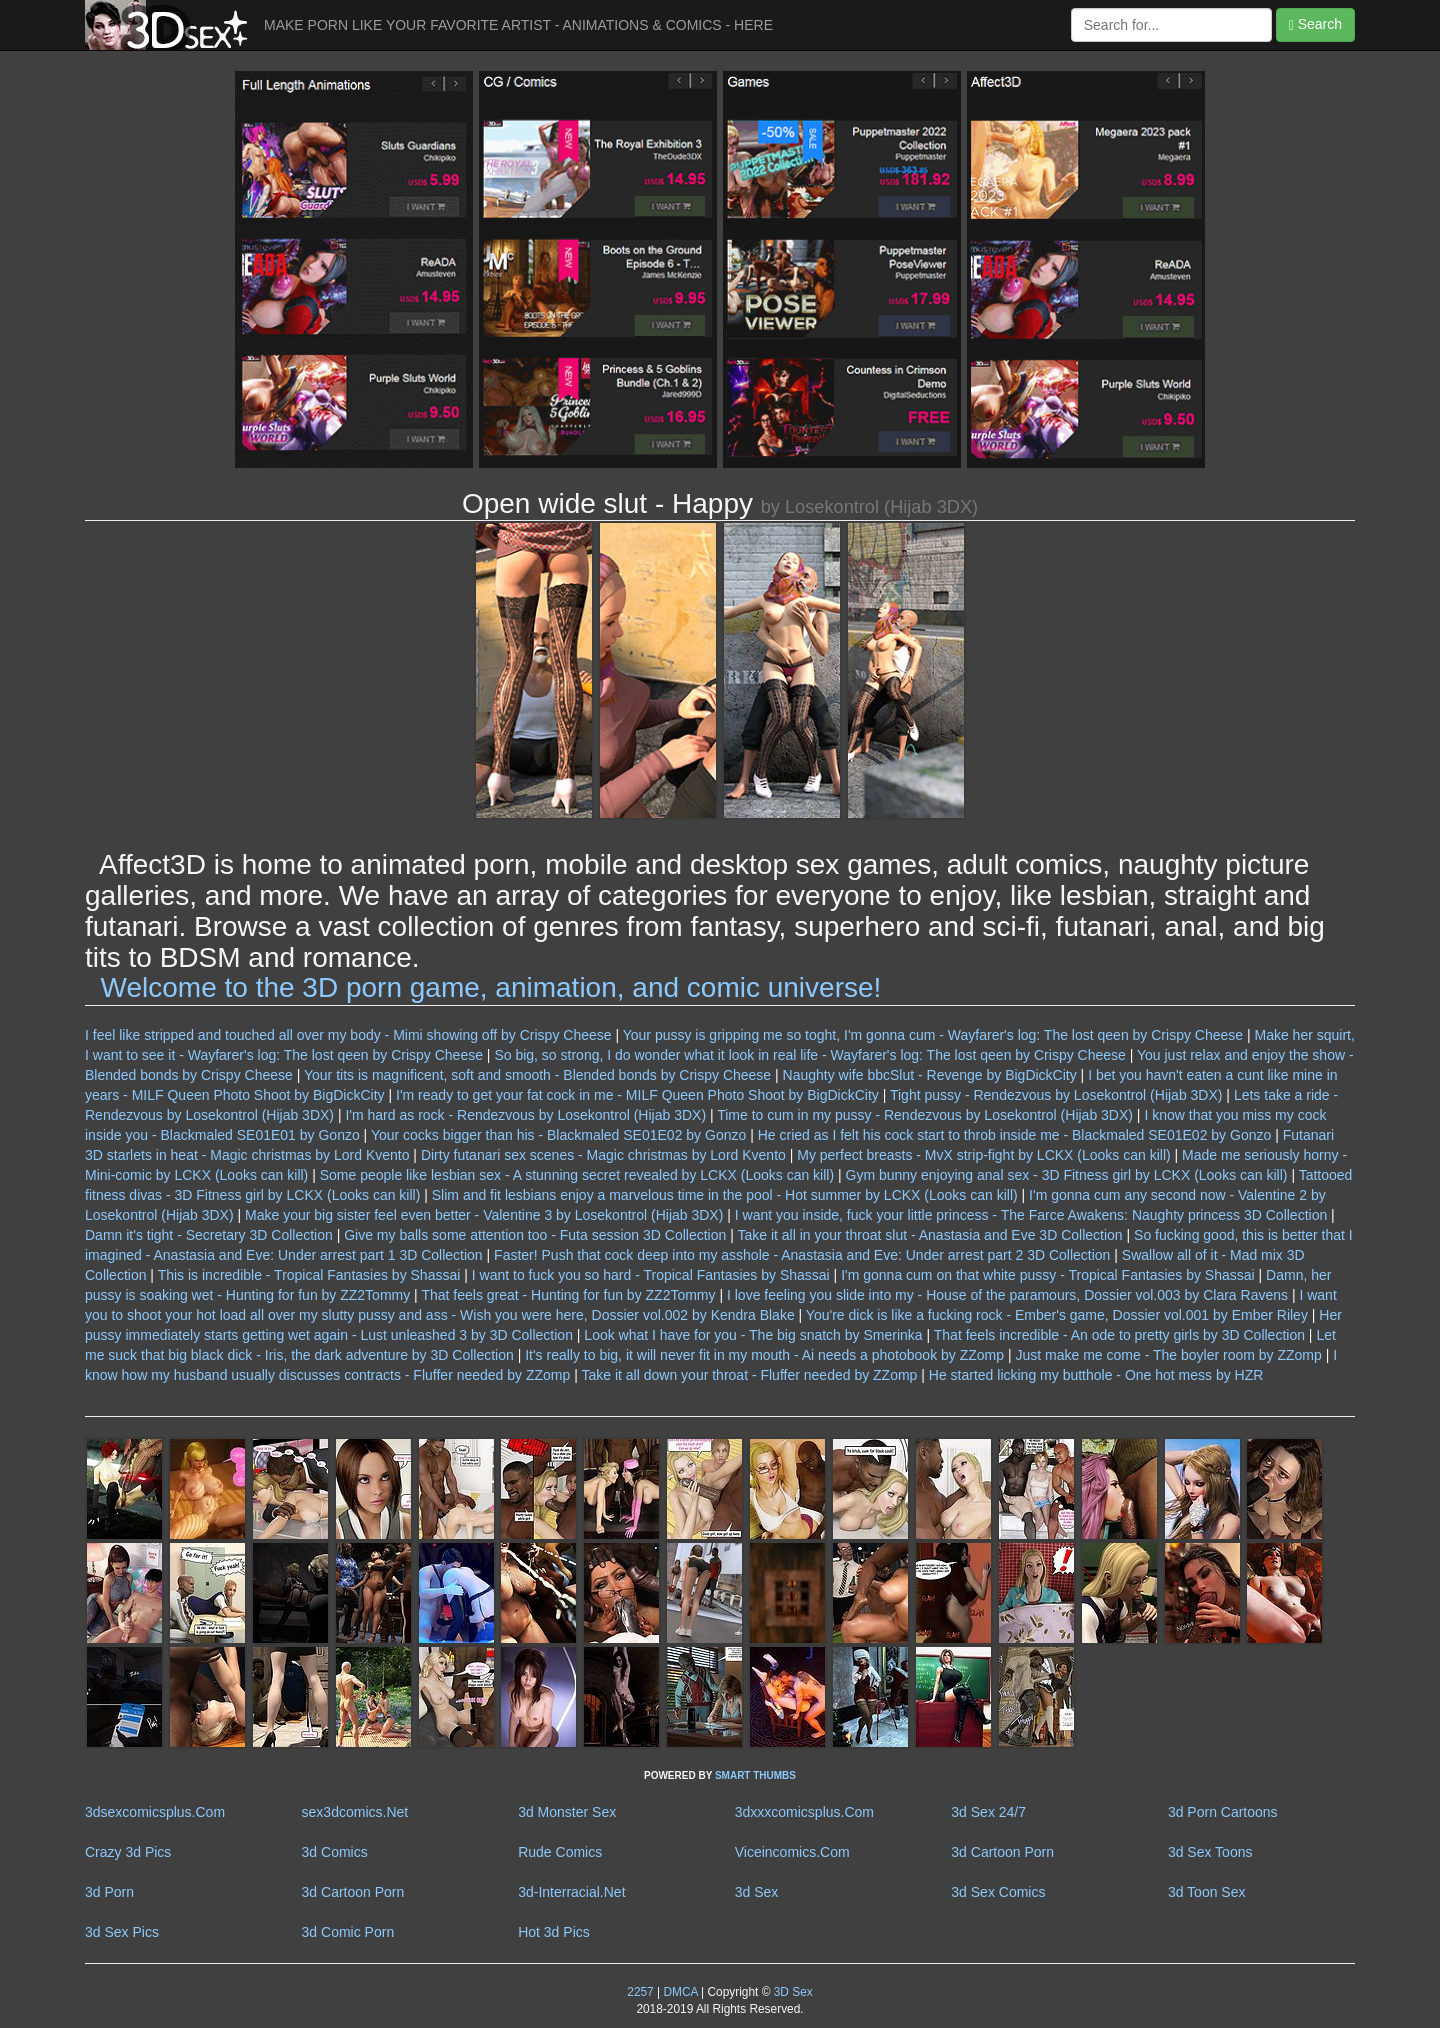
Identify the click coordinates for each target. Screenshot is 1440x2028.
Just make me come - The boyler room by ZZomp (1168, 1355)
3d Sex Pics (122, 1932)
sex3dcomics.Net (355, 1812)
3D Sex (791, 1992)
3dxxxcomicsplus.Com (804, 1812)
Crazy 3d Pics (128, 1852)
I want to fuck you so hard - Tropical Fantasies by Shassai (651, 1275)
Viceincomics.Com (792, 1852)
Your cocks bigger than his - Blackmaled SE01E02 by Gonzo (558, 1135)
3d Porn (109, 1892)
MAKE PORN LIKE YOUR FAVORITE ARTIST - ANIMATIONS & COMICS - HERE (518, 25)
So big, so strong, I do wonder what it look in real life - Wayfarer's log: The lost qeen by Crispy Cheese (809, 1055)
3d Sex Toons (1210, 1852)
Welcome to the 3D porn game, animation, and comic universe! (491, 987)
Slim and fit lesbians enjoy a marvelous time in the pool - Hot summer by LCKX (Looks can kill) (725, 1195)
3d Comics (335, 1852)
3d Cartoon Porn (1002, 1852)
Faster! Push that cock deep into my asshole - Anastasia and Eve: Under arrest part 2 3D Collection (802, 1255)
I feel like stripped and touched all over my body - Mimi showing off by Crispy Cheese (348, 1035)
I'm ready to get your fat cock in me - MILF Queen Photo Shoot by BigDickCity (637, 1095)
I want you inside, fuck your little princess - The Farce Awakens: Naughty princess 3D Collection (1031, 1215)
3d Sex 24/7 (988, 1812)
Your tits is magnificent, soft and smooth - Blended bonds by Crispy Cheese (537, 1075)
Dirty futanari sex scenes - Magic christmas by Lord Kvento (603, 1155)
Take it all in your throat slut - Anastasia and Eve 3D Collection (929, 1235)
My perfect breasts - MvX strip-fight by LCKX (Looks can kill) (983, 1155)
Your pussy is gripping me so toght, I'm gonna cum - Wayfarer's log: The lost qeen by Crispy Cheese (933, 1035)
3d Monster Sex (567, 1812)
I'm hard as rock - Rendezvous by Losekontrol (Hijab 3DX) (525, 1115)
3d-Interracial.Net (571, 1892)
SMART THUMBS (755, 1775)
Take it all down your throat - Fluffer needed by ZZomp (749, 1375)
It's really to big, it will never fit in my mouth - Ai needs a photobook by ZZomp (764, 1355)
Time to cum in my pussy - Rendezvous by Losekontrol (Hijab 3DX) (925, 1115)
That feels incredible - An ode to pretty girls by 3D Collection (1119, 1335)
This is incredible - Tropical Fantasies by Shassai (309, 1275)
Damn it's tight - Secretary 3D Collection (209, 1235)
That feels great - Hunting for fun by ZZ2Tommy (568, 1295)
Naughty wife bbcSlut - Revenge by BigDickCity (930, 1075)
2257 (640, 1992)
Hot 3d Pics (554, 1932)
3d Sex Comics (998, 1892)
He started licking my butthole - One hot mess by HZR (1096, 1375)
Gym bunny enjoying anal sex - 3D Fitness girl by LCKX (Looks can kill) (1067, 1175)
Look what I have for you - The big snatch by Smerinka (753, 1335)
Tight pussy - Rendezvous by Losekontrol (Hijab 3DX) (1056, 1095)
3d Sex (757, 1892)
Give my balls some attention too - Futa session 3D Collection (535, 1235)
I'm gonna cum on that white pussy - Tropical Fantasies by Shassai (1048, 1275)
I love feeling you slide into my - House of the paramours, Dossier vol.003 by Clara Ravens (1007, 1295)
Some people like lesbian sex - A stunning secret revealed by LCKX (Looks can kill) (577, 1175)
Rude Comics (560, 1852)
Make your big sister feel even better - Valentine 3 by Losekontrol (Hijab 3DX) (484, 1215)
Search (1315, 24)
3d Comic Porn (348, 1932)
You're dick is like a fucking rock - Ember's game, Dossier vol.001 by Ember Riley (1057, 1315)
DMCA (680, 1992)
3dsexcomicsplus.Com (155, 1812)
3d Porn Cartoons (1223, 1812)
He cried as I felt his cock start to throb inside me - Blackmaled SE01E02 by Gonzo (1015, 1135)
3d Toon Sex (1207, 1892)
